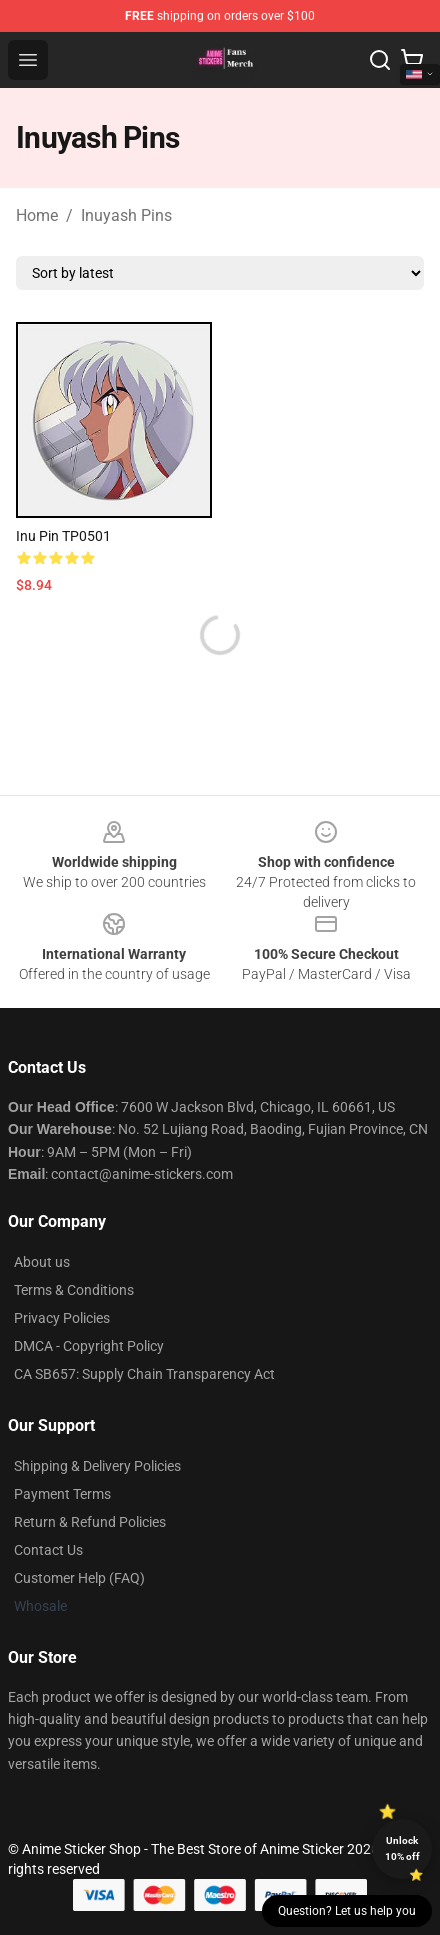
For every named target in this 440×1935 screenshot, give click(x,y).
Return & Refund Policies (90, 1522)
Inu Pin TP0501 (63, 536)
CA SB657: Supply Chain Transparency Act (144, 1374)
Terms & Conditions (74, 1290)
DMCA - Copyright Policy (89, 1346)
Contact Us (48, 1550)
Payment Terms (62, 1494)
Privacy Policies (62, 1318)
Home (37, 215)
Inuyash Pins (126, 215)
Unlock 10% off (402, 1848)
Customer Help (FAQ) (79, 1578)
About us (42, 1262)
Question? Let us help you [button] (347, 1911)
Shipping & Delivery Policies (97, 1466)
